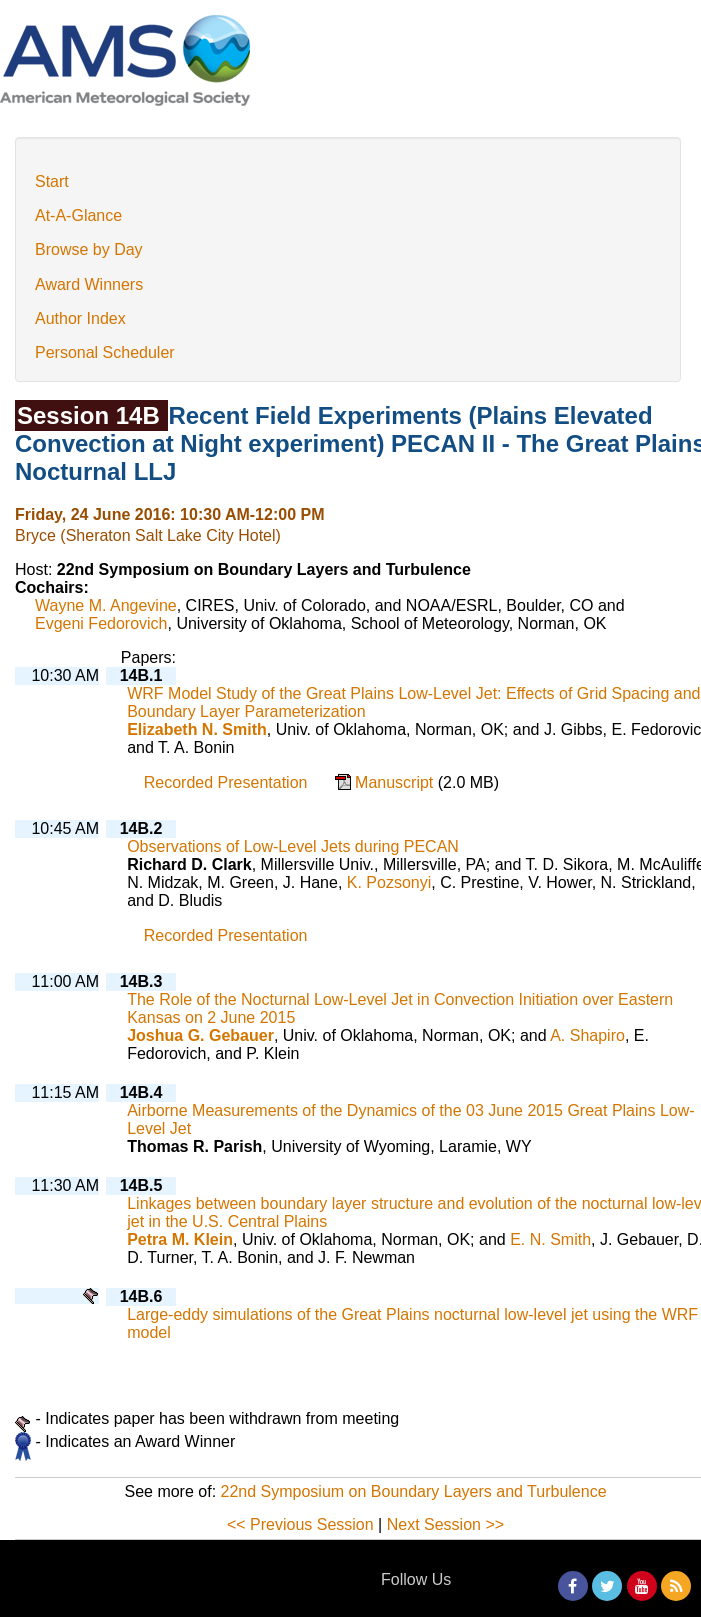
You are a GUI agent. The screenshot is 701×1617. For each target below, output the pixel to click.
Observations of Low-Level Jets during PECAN (293, 846)
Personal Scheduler (105, 352)
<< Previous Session (300, 1524)
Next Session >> (445, 1524)
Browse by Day (89, 249)
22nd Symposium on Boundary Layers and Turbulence (414, 1491)
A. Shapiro (587, 1035)
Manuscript (396, 782)
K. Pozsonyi (389, 882)
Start (52, 181)
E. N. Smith (550, 1239)
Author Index (80, 318)
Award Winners (89, 284)
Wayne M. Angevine (106, 605)
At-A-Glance (78, 215)
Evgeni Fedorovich (101, 623)
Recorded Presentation (226, 782)
